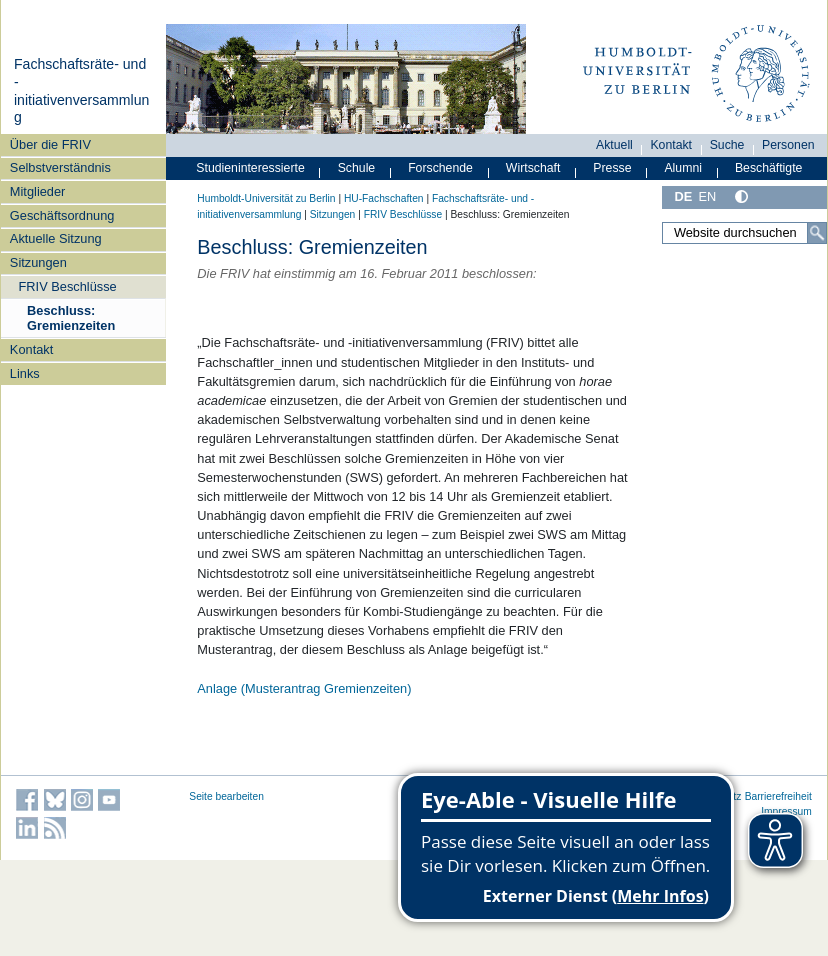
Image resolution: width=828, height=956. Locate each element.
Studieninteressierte (250, 168)
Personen (788, 145)
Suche (727, 145)
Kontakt (31, 349)
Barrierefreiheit (778, 796)
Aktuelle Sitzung (56, 238)
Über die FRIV (50, 144)
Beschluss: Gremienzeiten (71, 318)
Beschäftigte (769, 168)
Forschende (440, 168)
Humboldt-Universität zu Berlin (266, 198)
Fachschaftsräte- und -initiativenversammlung (81, 90)
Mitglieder (37, 191)
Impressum (786, 811)
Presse (612, 168)
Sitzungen (38, 262)
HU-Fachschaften (384, 198)
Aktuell (614, 145)
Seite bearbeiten (226, 796)
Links (25, 373)
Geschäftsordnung (62, 215)
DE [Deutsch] (683, 196)
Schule (357, 168)
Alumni (683, 168)
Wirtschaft (533, 168)
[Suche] (817, 233)
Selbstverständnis (60, 167)
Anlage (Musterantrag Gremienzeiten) (304, 688)
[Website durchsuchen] (744, 233)
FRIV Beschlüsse (68, 286)
